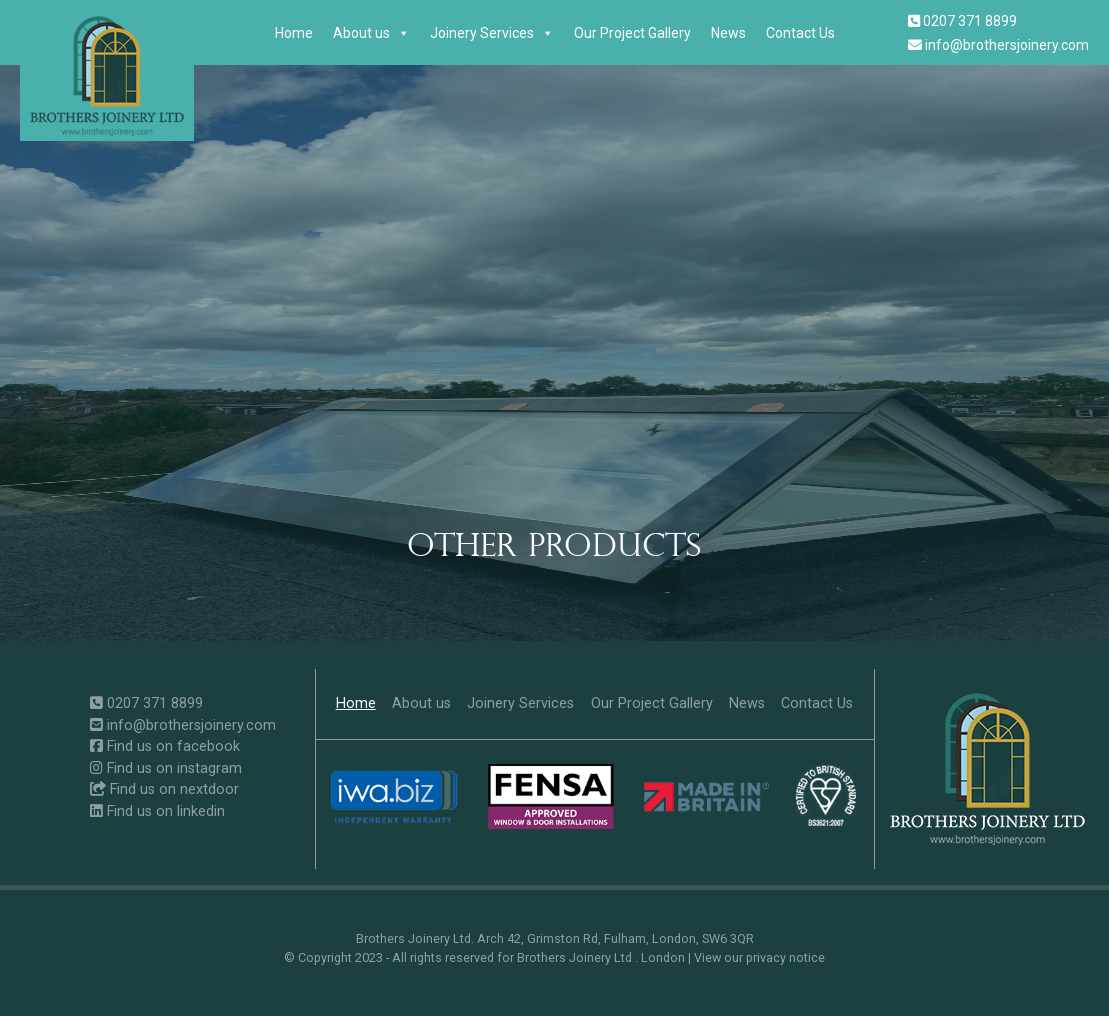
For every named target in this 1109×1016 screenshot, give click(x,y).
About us (371, 33)
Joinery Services (492, 33)
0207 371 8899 (962, 21)
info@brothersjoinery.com (998, 45)
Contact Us (800, 33)
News (728, 33)
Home (294, 33)
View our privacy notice (759, 957)
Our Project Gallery (632, 33)
